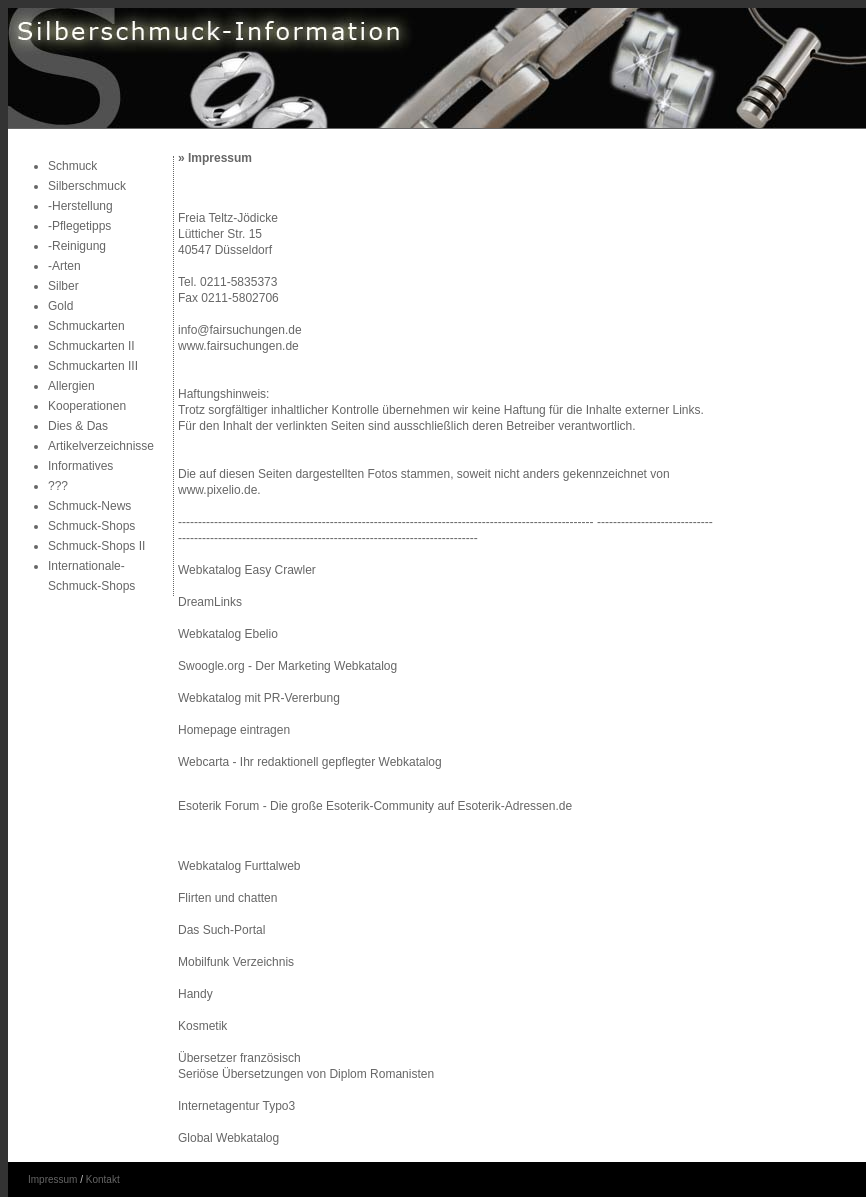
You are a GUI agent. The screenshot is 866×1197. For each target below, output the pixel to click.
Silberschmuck (87, 186)
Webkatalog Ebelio (228, 634)
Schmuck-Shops (91, 526)
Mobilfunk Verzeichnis (236, 962)
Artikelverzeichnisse (101, 446)
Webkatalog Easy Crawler (247, 570)
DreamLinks (210, 602)
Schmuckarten (86, 326)
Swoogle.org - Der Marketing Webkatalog (287, 666)
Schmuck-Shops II (96, 546)
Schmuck (72, 166)
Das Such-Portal (221, 930)
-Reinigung (77, 246)
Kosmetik (202, 1026)
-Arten (64, 266)
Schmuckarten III (93, 366)
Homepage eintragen (234, 730)
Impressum (52, 1179)
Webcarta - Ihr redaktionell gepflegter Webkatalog (310, 762)
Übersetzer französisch (239, 1058)
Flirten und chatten (227, 898)
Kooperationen (87, 406)
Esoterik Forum (218, 806)
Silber (63, 286)
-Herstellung (80, 206)
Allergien (71, 386)
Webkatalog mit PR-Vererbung (259, 698)
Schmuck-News (89, 506)
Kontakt (103, 1179)
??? (58, 486)
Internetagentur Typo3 (236, 1106)
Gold (60, 306)
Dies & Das (78, 426)
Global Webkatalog (228, 1138)
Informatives (80, 466)
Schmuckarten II (91, 346)
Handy (195, 994)
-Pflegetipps (79, 226)
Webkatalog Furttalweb (239, 866)
